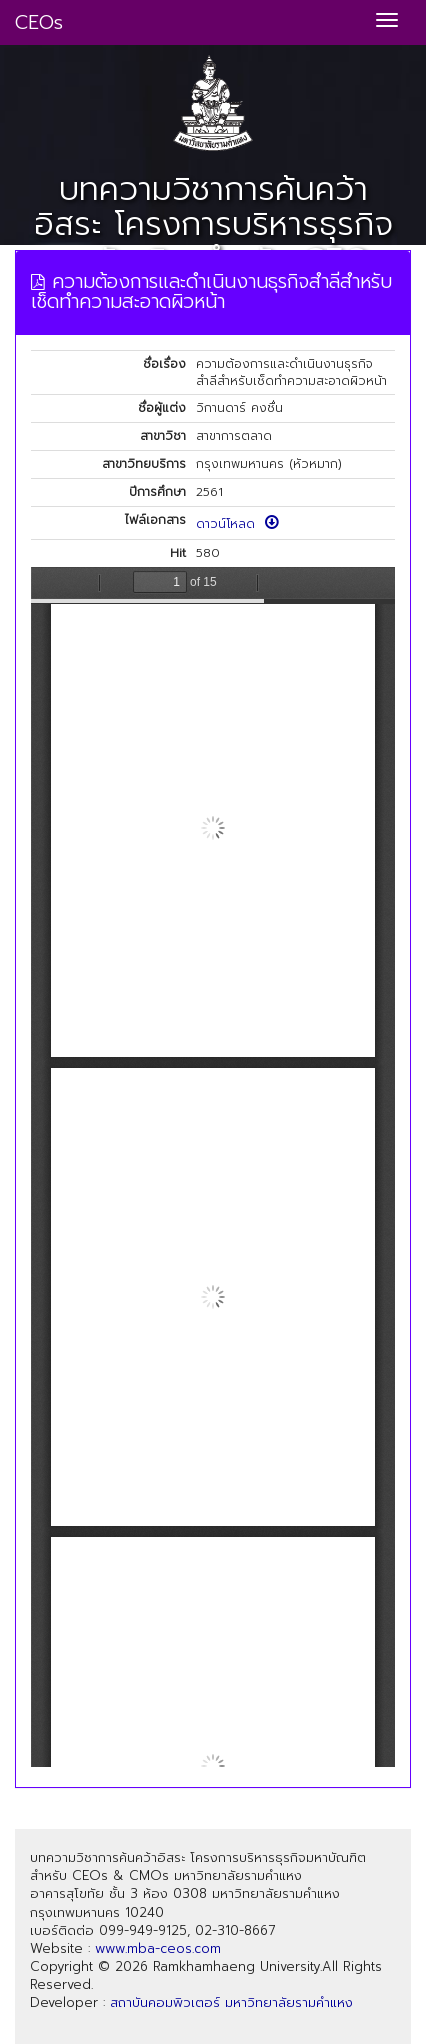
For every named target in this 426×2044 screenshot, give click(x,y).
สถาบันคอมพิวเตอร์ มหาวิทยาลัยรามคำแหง (231, 2002)
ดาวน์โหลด (237, 524)
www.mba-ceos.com (158, 1948)
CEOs (39, 22)
